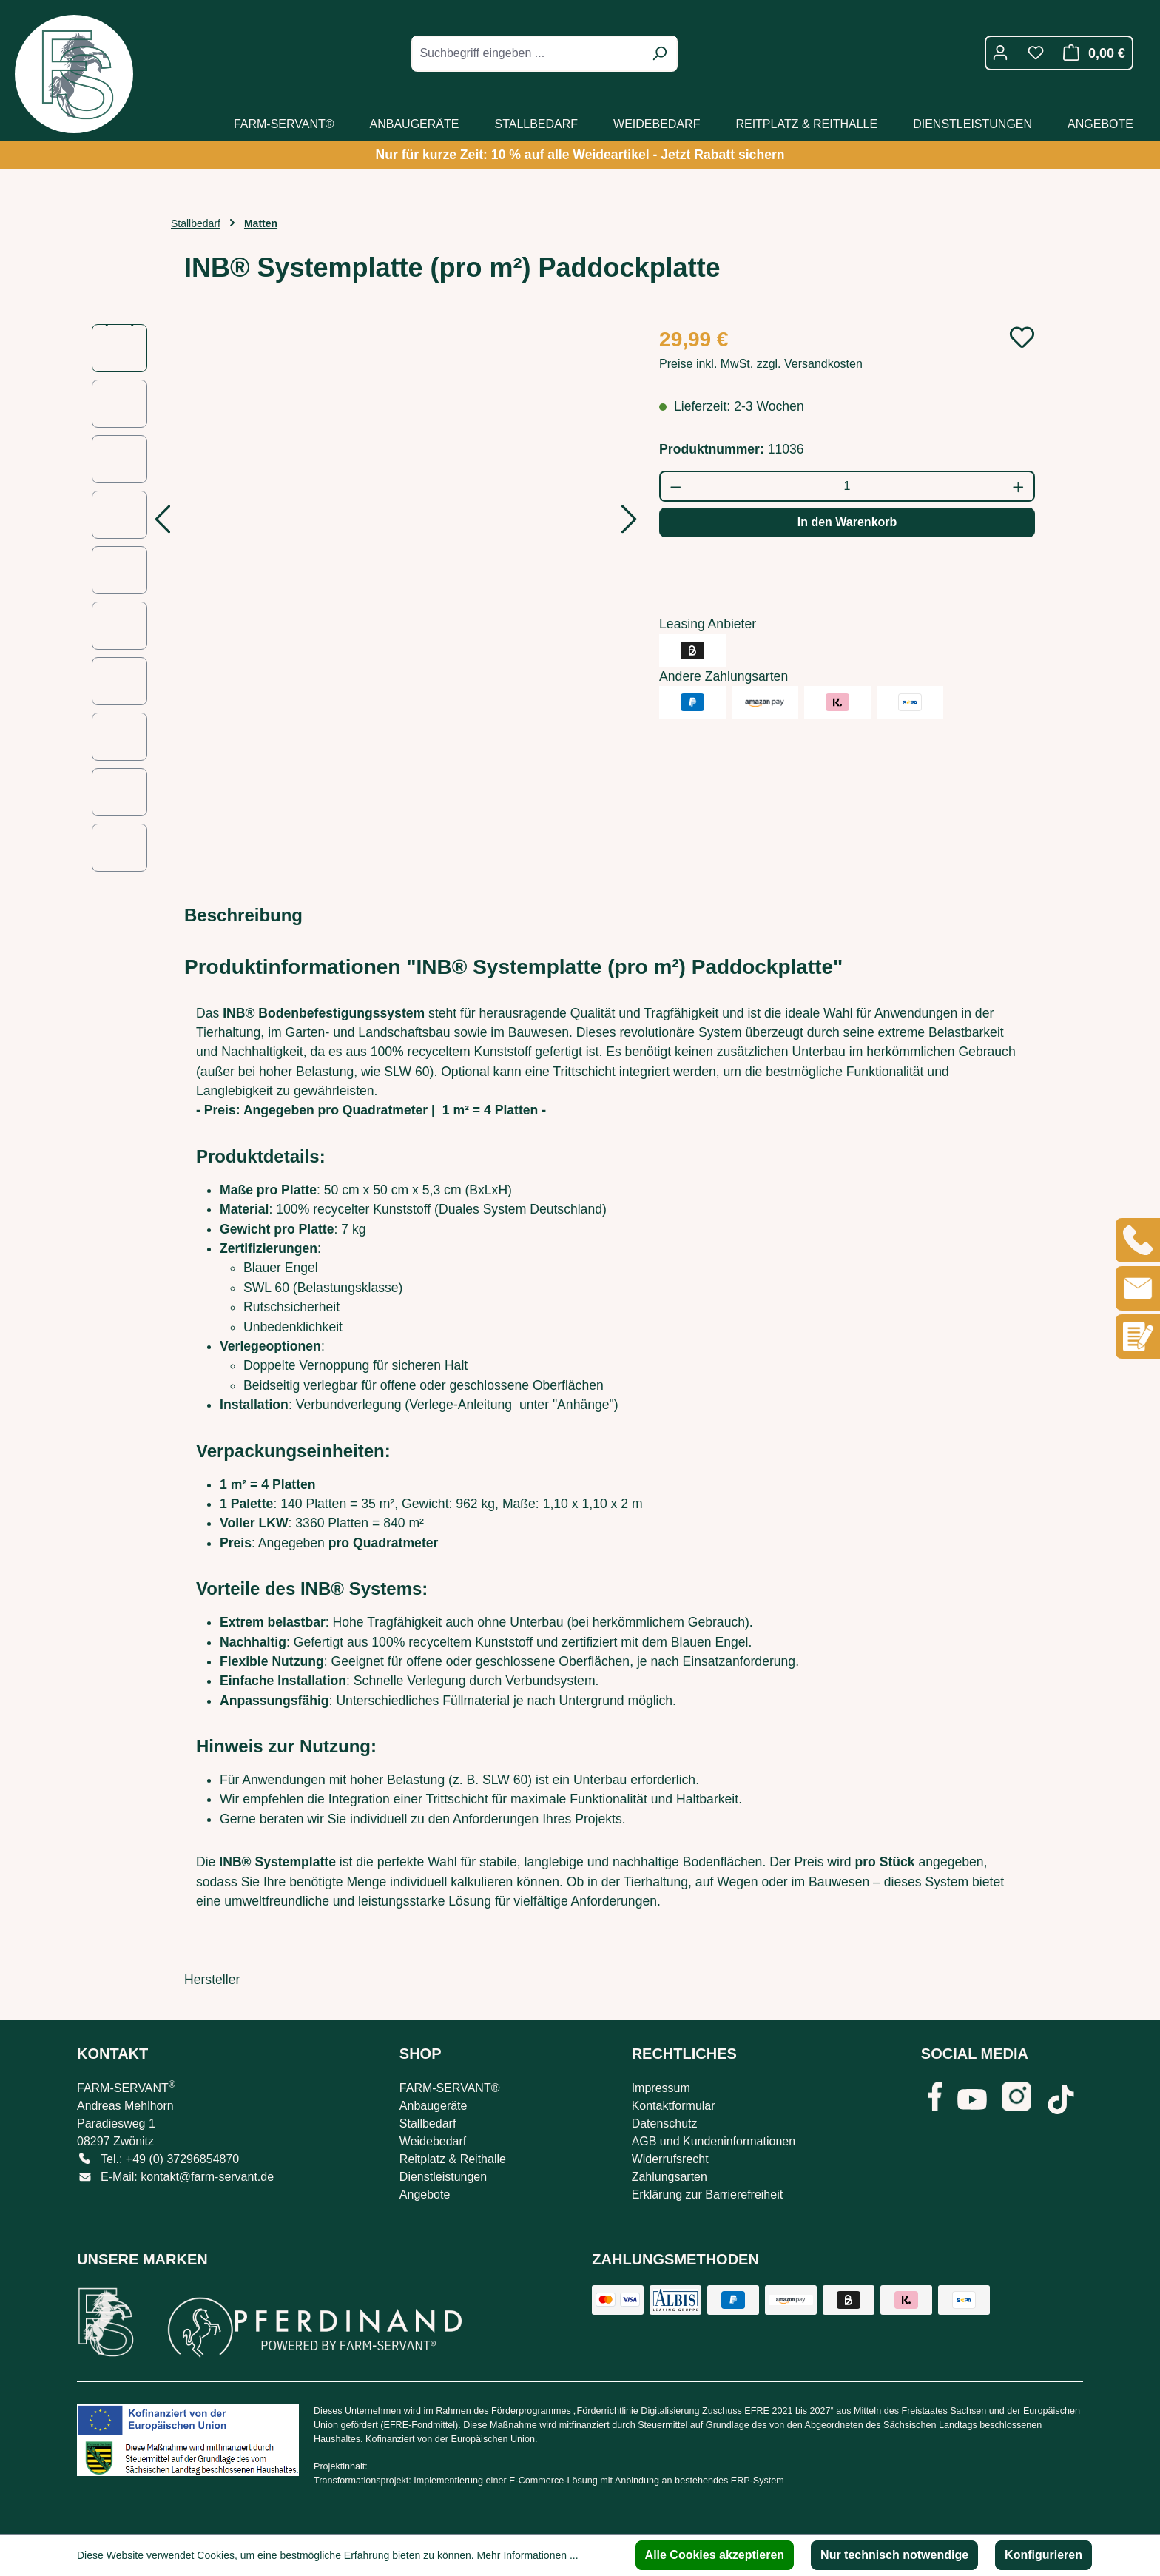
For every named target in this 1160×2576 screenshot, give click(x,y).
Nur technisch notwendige (894, 2555)
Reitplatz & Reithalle (452, 2159)
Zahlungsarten (669, 2176)
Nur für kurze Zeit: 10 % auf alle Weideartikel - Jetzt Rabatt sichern (579, 154)
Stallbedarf (427, 2123)
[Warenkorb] (1090, 53)
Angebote (425, 2194)
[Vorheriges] (162, 524)
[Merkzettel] (1035, 52)
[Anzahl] (847, 486)
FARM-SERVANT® (449, 2088)
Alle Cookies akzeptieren (715, 2555)
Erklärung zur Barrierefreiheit (707, 2194)
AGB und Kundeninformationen (713, 2141)
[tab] (243, 915)
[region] (360, 598)
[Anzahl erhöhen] (1019, 486)
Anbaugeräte (433, 2105)
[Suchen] (659, 53)
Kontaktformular (673, 2105)
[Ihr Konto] (1000, 52)
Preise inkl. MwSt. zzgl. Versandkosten (761, 363)
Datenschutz (665, 2123)
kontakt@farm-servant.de (207, 2176)
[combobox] (528, 53)
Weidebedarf (432, 2141)
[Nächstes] (629, 524)
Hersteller (212, 1979)
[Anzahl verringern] (675, 486)
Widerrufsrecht (670, 2159)
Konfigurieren (1043, 2555)
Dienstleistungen (443, 2176)
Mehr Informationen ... (528, 2555)
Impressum (661, 2088)
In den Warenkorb (847, 522)
